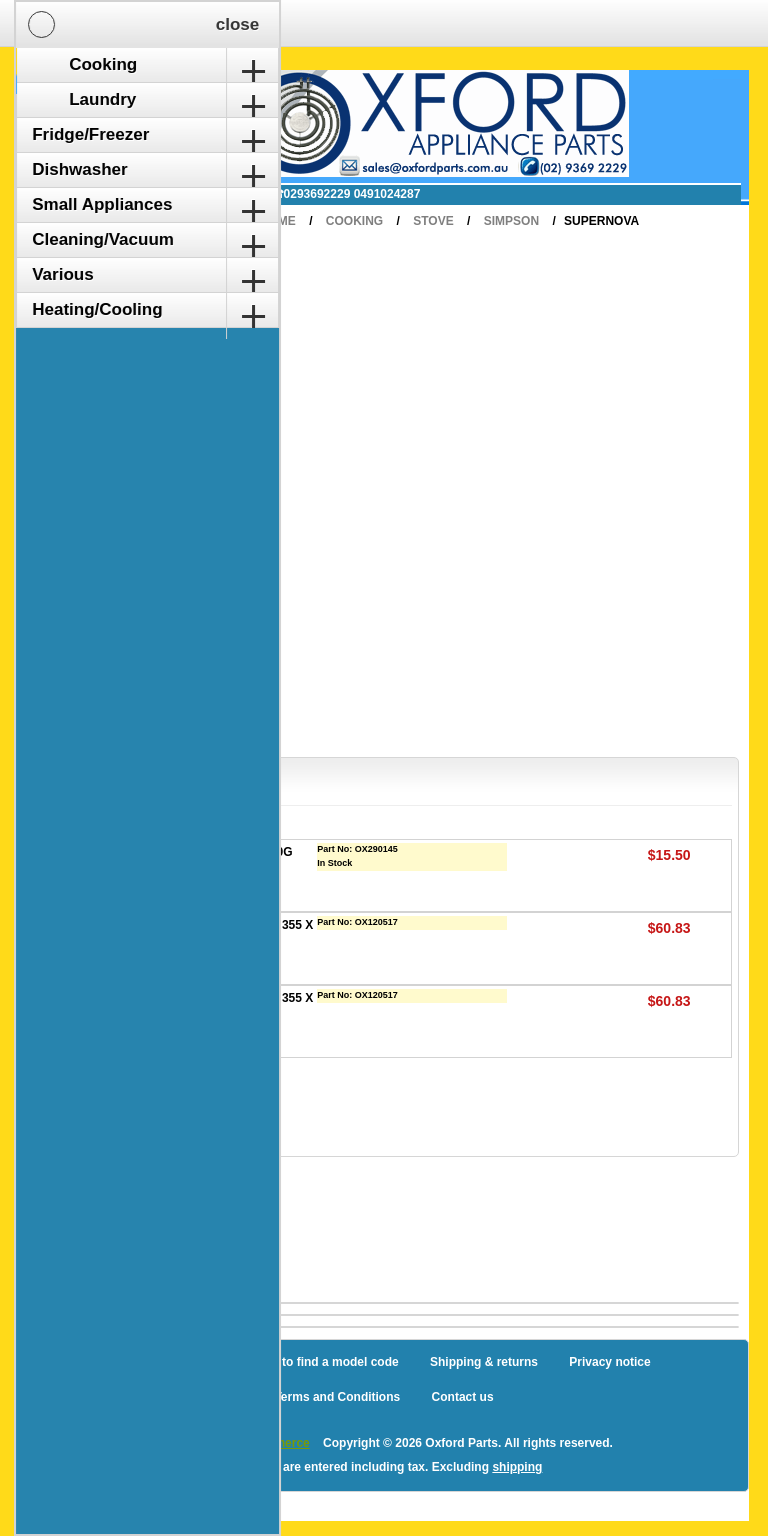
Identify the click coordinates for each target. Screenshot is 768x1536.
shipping (517, 1467)
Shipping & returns (484, 1362)
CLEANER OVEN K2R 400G (214, 852)
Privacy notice (609, 1362)
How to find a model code (325, 1362)
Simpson (511, 221)
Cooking (354, 221)
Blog (130, 1362)
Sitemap (198, 1362)
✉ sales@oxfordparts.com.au (154, 194)
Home (278, 221)
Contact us (463, 1397)
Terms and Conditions (337, 1397)
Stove (433, 221)
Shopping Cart (98, 93)
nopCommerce (268, 1443)
